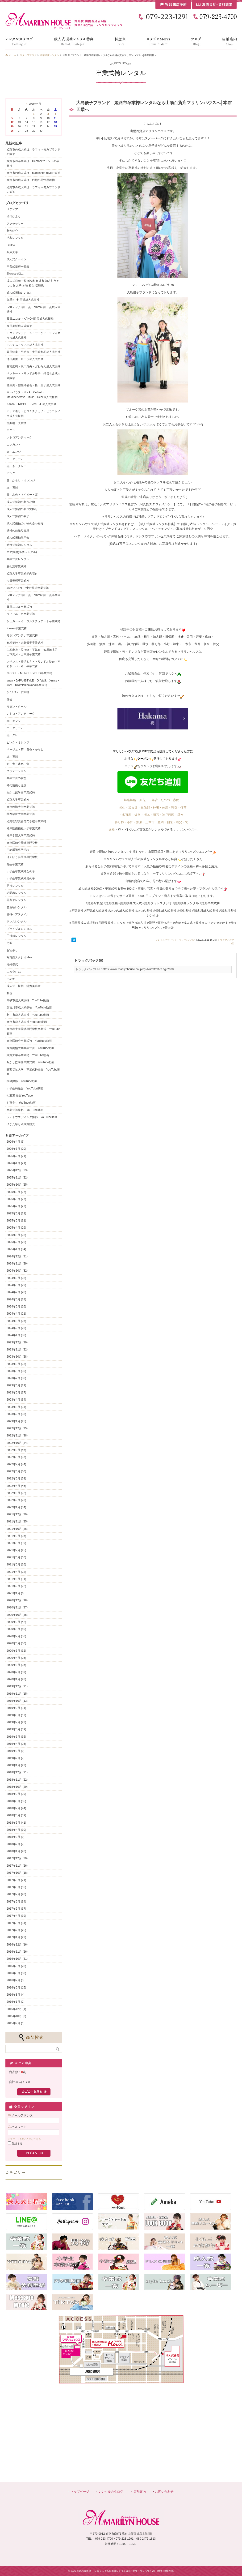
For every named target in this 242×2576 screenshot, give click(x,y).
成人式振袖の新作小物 (21, 502)
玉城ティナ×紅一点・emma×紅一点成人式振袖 (33, 309)
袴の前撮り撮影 (16, 785)
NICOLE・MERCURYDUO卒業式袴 (29, 673)
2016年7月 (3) (16, 1980)
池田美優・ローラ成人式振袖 (25, 359)
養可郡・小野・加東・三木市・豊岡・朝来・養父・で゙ (153, 822)
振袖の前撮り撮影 (18, 530)
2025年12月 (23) (17, 1170)
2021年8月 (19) (16, 1543)
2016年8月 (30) (16, 1973)
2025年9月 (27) (16, 1192)
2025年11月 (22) (17, 1177)
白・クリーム (15, 459)
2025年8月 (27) (16, 1199)
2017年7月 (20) (16, 1894)
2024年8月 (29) (16, 1285)
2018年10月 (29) (17, 1786)
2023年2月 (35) (16, 1414)
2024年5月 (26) (16, 1306)
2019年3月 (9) (16, 1751)
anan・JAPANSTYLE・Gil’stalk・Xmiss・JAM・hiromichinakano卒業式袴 (33, 683)
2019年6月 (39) (16, 1729)
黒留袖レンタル (16, 900)
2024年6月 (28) (16, 1299)
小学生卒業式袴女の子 (21, 871)
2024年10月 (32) (17, 1270)
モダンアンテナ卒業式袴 (22, 635)
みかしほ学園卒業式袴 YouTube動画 (30, 1062)
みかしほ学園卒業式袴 (21, 792)
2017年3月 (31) (16, 1923)
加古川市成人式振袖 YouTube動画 (29, 1007)
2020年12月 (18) (17, 1600)
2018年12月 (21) (17, 1772)
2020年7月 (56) (16, 1636)
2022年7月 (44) (16, 1464)
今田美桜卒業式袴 (18, 580)
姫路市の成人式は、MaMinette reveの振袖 (33, 173)
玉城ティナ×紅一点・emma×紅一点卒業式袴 (33, 597)
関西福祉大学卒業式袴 (21, 814)
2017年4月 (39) (16, 1915)
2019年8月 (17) (16, 1715)
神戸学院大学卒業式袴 (21, 835)
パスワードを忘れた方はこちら (24, 2139)
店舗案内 (140, 2491)
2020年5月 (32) (16, 1650)
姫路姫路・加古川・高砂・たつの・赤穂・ (153, 800)
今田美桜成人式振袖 (19, 326)
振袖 (111, 829)
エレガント (14, 444)
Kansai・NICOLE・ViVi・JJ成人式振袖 (31, 404)
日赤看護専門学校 (18, 850)
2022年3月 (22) (16, 1493)
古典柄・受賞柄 (16, 423)
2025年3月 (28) (16, 1235)
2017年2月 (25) (16, 1930)
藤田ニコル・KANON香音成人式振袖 (30, 318)
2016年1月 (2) (16, 2001)
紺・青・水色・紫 (18, 764)
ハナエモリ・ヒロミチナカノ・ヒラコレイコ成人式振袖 (33, 413)
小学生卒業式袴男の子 (21, 878)
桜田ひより (14, 216)
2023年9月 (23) (16, 1364)
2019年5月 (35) (16, 1736)
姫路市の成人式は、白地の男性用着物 (31, 180)
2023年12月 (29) (17, 1342)
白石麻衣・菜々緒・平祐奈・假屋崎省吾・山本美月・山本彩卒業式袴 (33, 652)
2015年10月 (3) (16, 2016)
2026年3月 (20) (16, 1148)
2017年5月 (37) (16, 1908)
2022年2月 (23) (16, 1500)
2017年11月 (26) (17, 1865)
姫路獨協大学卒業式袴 (21, 807)
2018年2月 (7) (16, 1844)
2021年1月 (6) (16, 1593)
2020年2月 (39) (16, 1672)
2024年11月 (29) (17, 1263)
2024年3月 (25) (16, 1321)
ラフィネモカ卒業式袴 (21, 614)
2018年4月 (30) (16, 1829)
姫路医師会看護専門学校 (22, 842)
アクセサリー (15, 223)
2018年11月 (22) (17, 1779)
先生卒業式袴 (15, 864)
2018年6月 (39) (16, 1815)
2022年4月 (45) (16, 1485)
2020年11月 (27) (17, 1607)
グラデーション (16, 771)
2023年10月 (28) (17, 1356)
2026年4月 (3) (16, 1141)
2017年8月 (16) (16, 1887)
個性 (9, 699)
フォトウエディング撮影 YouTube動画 (32, 1117)
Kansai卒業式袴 (17, 628)
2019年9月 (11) (16, 1708)
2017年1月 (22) (16, 1937)
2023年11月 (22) (17, 1349)
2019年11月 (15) (17, 1693)
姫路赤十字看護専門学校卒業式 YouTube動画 (33, 1031)
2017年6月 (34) (16, 1901)
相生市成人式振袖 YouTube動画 (28, 1014)
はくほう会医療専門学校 (22, 857)
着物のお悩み (15, 273)
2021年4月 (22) (16, 1571)
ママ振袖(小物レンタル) (22, 552)
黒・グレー (14, 735)
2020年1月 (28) (16, 1679)
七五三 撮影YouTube (20, 1095)
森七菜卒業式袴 (16, 566)
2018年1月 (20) (16, 1851)
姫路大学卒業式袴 (18, 799)
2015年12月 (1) (16, 2009)
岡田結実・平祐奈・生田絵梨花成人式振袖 (33, 352)
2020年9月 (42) (16, 1622)
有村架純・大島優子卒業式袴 (25, 642)
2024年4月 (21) (16, 1313)
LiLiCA (11, 245)
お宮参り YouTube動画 (21, 1102)
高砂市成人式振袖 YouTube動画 (28, 1000)
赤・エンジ (14, 451)
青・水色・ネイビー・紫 (22, 494)
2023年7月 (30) (16, 1378)
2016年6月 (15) (16, 1987)
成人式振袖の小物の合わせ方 (25, 523)
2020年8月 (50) (16, 1629)
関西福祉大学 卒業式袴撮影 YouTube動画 (33, 1072)
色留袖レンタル (16, 907)
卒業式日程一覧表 (18, 266)
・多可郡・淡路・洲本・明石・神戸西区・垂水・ (153, 815)
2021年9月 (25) (16, 1536)
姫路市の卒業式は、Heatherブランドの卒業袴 (33, 163)
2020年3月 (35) (16, 1665)
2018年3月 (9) (16, 1837)
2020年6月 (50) (16, 1643)
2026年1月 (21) (16, 1163)
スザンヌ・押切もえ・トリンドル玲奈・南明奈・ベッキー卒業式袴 (33, 664)
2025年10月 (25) (17, 1184)
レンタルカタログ (111, 2491)
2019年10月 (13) (17, 1700)
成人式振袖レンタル (19, 292)
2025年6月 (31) (16, 1213)
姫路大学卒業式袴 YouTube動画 (28, 1055)
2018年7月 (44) (16, 1808)
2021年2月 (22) (16, 1586)
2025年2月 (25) (16, 1242)
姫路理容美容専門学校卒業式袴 (26, 821)
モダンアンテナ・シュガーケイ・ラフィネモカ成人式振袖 (33, 335)
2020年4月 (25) (16, 1657)
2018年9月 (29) (16, 1794)
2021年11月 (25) (17, 1521)
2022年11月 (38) (17, 1435)
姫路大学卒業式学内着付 (22, 573)
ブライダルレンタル (19, 928)
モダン (11, 430)
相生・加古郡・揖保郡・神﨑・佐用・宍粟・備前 (153, 807)
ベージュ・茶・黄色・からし (25, 749)
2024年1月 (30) (16, 1335)
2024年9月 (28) (16, 1278)
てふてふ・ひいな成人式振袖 (25, 345)
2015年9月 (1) (16, 2023)
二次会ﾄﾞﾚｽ (14, 971)
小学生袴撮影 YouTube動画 (25, 1088)
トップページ (80, 2491)
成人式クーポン (16, 259)
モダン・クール (16, 706)
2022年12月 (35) (17, 1428)
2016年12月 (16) (17, 1944)
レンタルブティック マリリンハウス (175, 940)
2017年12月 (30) (17, 1858)
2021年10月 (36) (17, 1528)
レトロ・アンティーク (21, 713)
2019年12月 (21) (17, 1686)
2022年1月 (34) (16, 1507)
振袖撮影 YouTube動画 (22, 1081)
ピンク (11, 473)
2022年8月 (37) (16, 1457)
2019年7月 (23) (16, 1722)
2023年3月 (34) (16, 1407)
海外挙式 (12, 964)
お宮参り (12, 950)
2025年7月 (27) (16, 1206)
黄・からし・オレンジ (21, 480)
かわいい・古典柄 (18, 692)
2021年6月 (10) (16, 1557)
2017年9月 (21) (16, 1880)
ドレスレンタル (16, 921)
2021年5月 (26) (16, 1564)
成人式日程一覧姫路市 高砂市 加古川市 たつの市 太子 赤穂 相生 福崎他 (33, 283)
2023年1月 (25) (16, 1421)
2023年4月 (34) (16, 1399)
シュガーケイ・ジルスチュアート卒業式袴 (33, 621)
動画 (9, 993)
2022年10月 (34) (17, 1442)
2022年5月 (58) (16, 1478)
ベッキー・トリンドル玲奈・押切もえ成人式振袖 (33, 376)
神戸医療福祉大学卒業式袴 (24, 828)
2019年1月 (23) (16, 1765)
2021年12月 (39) (17, 1514)
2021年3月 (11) (16, 1579)
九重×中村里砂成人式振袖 (23, 299)
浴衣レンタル (15, 238)
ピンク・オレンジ (18, 742)
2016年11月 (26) (17, 1951)
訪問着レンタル (16, 893)
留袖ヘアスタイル (18, 914)
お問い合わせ (164, 2491)
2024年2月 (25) (16, 1328)
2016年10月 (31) (17, 1958)
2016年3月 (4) (16, 1994)
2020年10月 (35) (17, 1614)
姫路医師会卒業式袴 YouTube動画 (29, 1040)
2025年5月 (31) (16, 1220)
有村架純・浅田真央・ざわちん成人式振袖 (33, 366)
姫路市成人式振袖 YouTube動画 (27, 1022)
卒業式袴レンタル (18, 559)
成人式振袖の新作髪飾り (22, 509)
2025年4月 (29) (16, 1227)
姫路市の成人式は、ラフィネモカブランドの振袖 (33, 152)
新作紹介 (12, 230)
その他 (11, 979)
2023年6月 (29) (16, 1385)
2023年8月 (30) (16, 1371)
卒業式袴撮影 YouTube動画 (25, 1110)
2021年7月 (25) (16, 1550)
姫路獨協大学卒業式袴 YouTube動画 (30, 1048)
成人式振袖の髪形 (18, 516)
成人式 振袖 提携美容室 (24, 986)
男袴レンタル (15, 885)
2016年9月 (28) (16, 1966)
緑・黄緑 (12, 487)
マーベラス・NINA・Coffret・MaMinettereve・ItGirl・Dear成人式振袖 (32, 395)
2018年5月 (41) (16, 1822)
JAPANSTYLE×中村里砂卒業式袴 (28, 588)
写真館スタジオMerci (20, 957)
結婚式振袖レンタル (19, 545)
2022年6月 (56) (16, 1471)
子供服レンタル (16, 936)
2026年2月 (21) (16, 1156)
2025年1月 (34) (16, 1249)
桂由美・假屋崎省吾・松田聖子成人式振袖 (33, 385)
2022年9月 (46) (16, 1450)
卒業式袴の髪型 (16, 778)
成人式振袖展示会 (18, 537)
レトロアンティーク (19, 437)
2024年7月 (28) (16, 1292)
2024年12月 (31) (17, 1256)
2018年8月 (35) (16, 1801)
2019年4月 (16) (16, 1743)
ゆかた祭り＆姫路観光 (21, 1124)
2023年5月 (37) (16, 1392)
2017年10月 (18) (17, 1872)
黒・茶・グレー (16, 466)
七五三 (11, 943)
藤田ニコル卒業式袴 (19, 607)
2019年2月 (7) (16, 1758)
